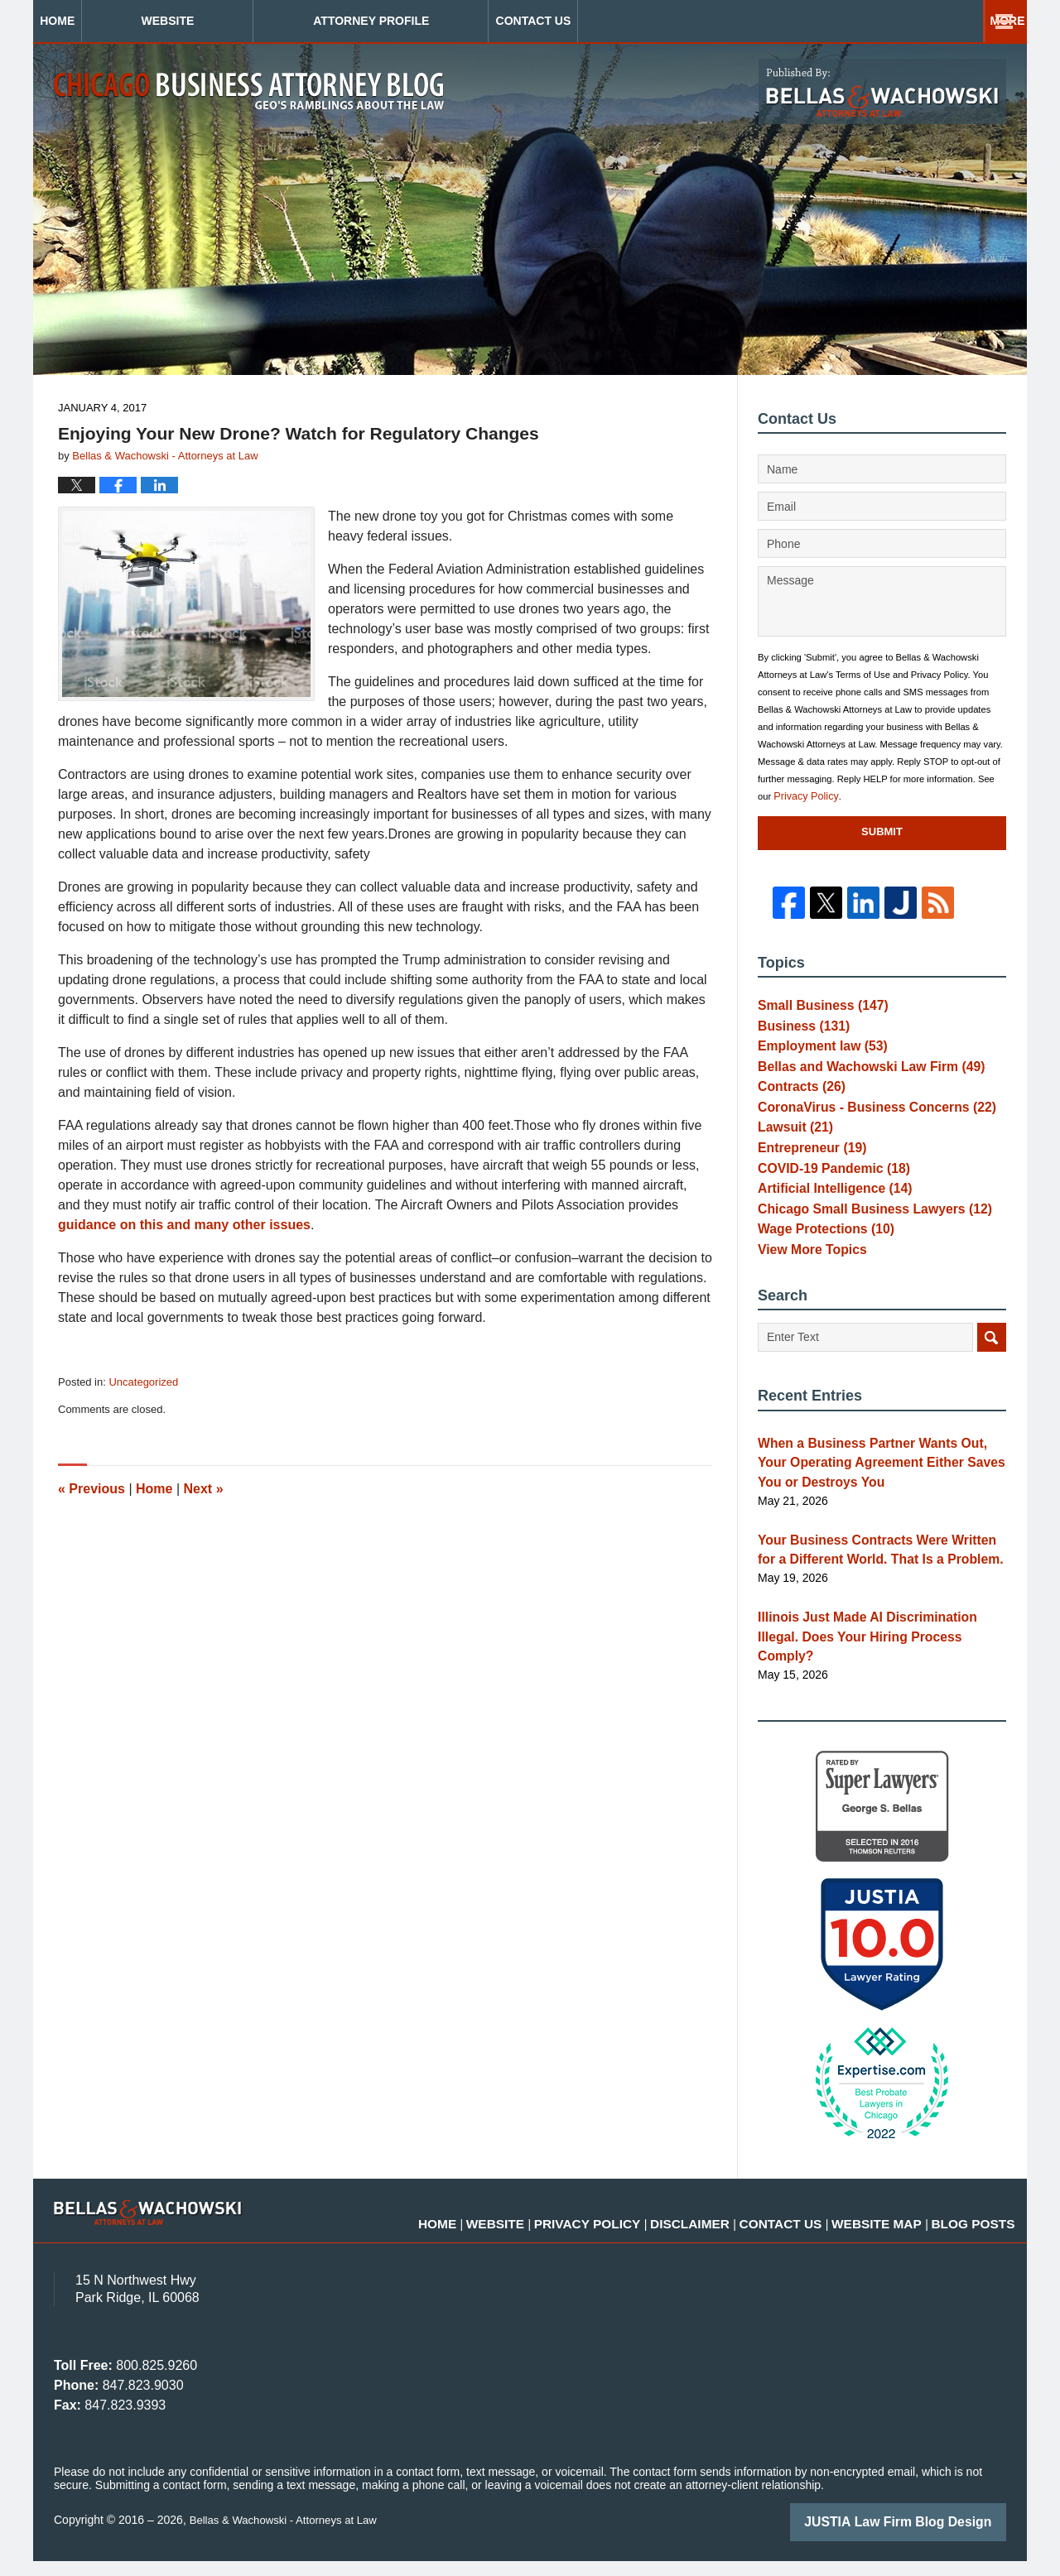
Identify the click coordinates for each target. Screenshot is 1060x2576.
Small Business (816, 1005)
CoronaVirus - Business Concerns (864, 1127)
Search (991, 1389)
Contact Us (914, 20)
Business (799, 1029)
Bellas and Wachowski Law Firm (859, 1078)
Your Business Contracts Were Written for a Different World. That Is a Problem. (878, 1592)
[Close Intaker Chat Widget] (1005, 2047)
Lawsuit (791, 1152)
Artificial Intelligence (826, 1225)
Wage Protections (818, 1274)
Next (204, 1489)
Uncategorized (143, 1382)
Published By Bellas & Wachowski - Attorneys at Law (882, 91)
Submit (882, 831)
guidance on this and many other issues (184, 1225)
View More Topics (806, 1298)
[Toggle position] (970, 2047)
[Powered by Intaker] (919, 2541)
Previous (91, 1489)
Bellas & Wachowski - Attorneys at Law (289, 2536)
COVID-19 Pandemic (825, 1201)
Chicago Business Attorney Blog (249, 91)
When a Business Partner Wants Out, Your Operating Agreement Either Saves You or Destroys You (874, 1511)
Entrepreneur (806, 1176)
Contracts (797, 1103)
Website (273, 20)
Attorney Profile (477, 20)
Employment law (815, 1054)
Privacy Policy (802, 796)
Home (110, 20)
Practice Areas (705, 20)
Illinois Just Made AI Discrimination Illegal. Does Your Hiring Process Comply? (875, 1665)
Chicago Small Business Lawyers (862, 1250)
